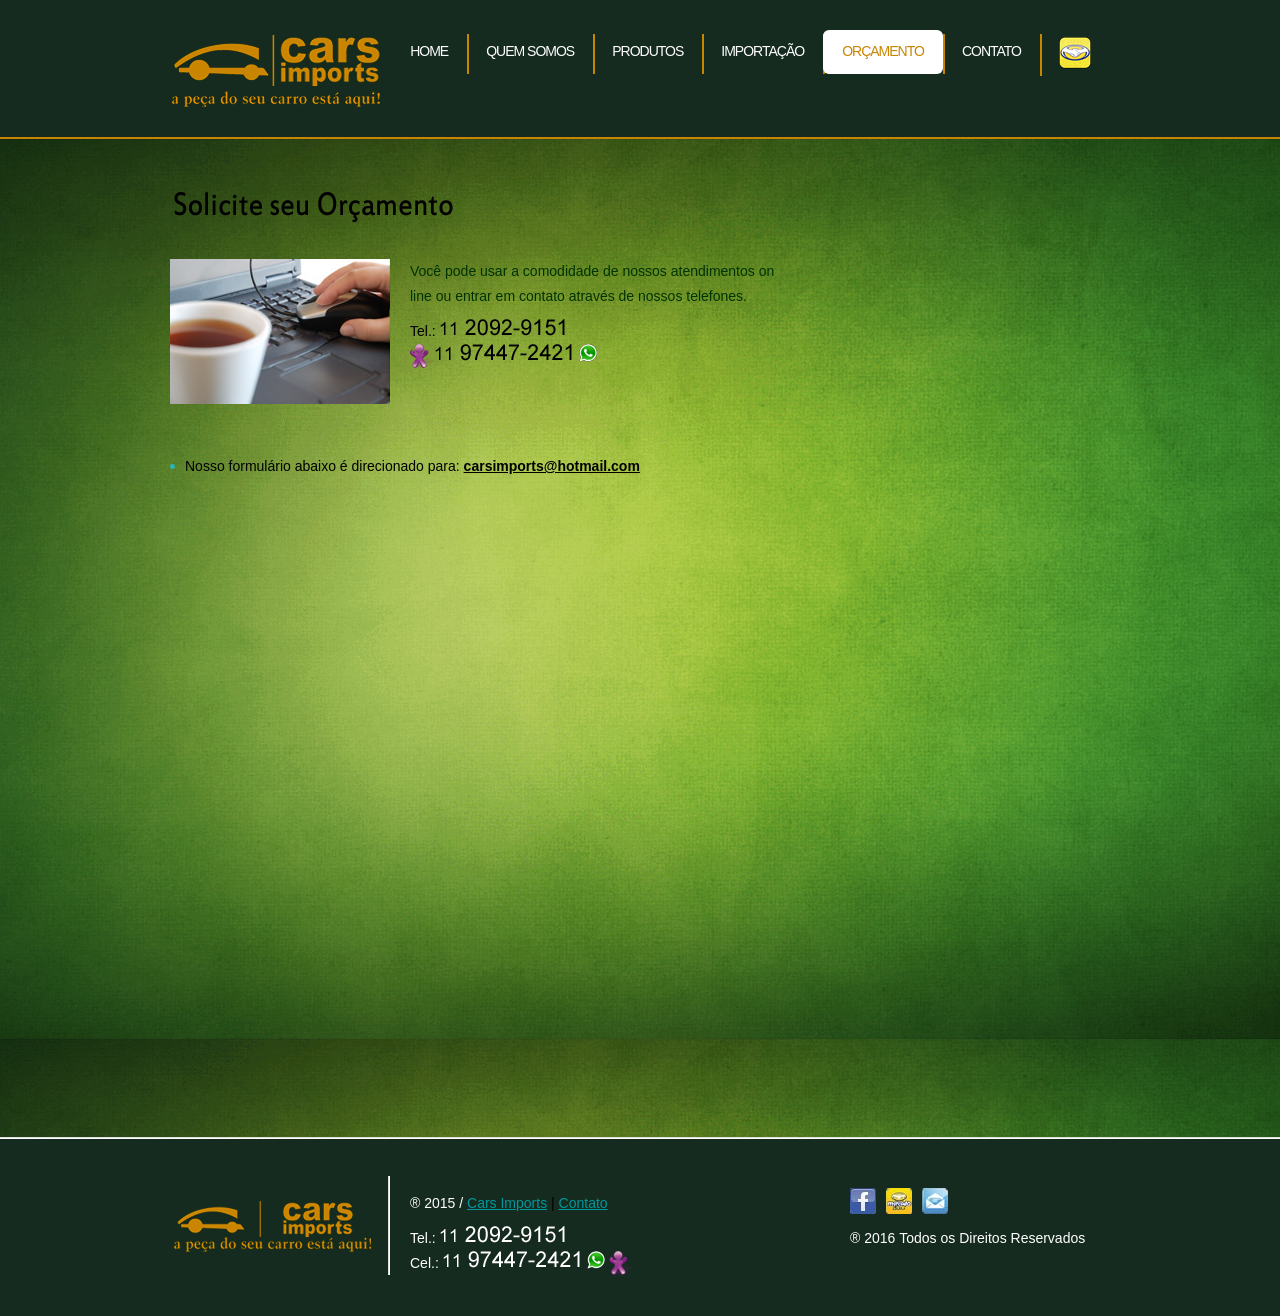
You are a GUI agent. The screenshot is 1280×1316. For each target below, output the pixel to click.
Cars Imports (275, 69)
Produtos (647, 51)
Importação (762, 51)
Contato (991, 51)
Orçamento (883, 51)
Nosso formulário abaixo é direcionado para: (412, 466)
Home (429, 51)
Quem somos (530, 51)
